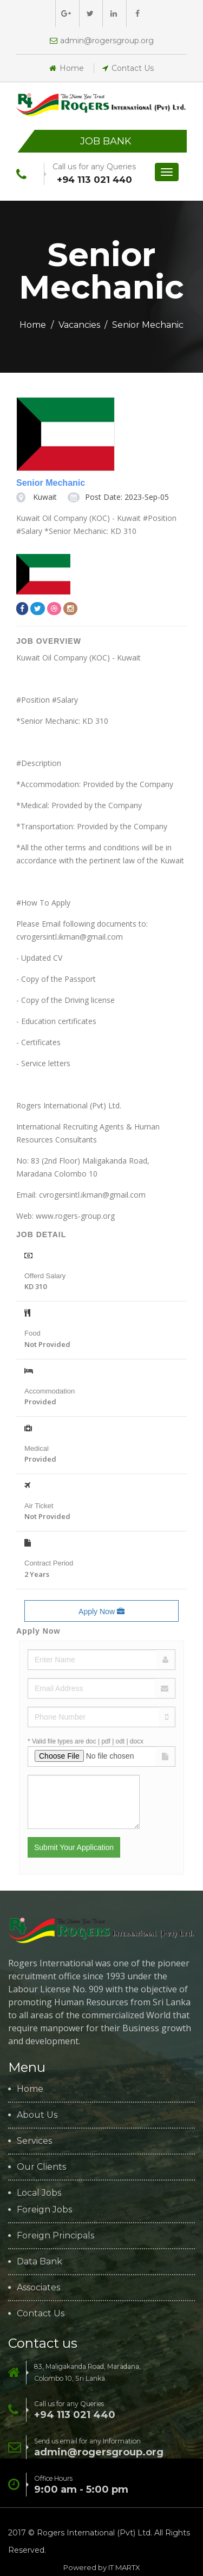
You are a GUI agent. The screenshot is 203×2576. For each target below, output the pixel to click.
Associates (38, 2287)
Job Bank (106, 141)
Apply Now (101, 1611)
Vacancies (79, 325)
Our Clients (41, 2167)
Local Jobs (39, 2193)
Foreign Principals (55, 2235)
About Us (37, 2115)
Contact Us (128, 68)
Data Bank (39, 2261)
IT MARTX (124, 2567)
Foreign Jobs (44, 2209)
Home (66, 68)
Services (34, 2141)
